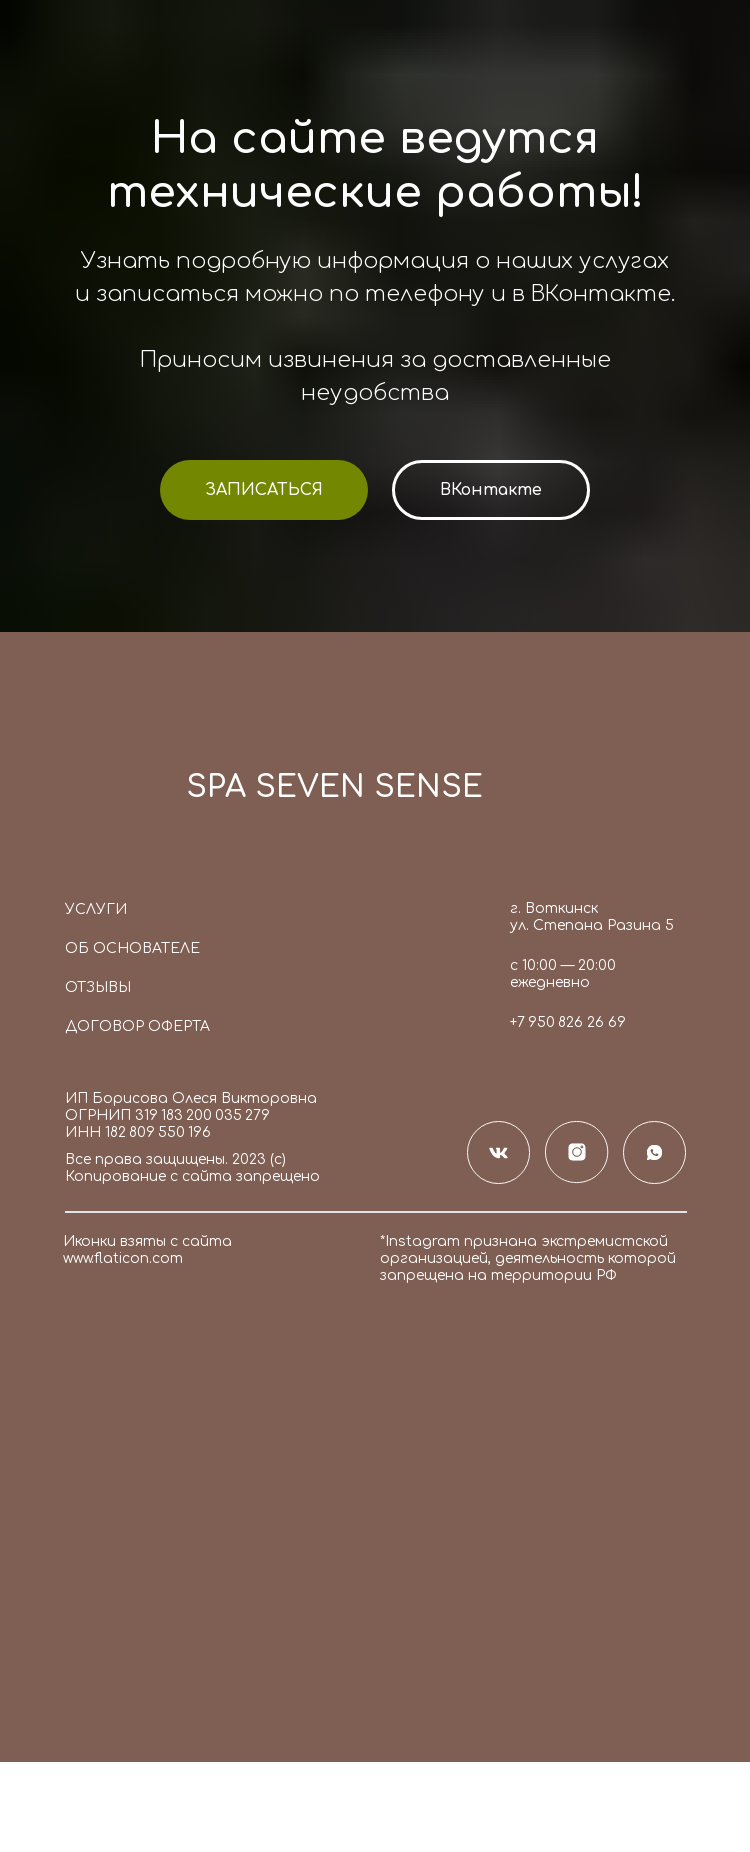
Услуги (96, 909)
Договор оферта (137, 1026)
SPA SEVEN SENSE (334, 787)
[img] (114, 794)
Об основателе (132, 948)
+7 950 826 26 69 (568, 1022)
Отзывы (98, 987)
